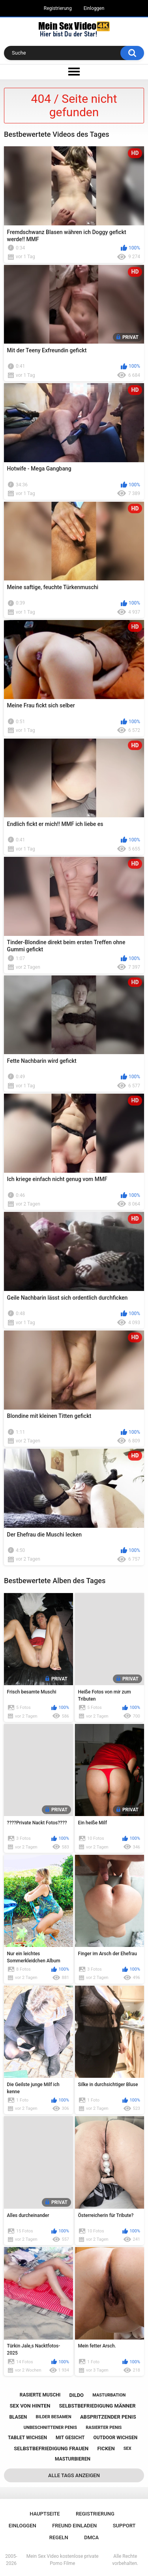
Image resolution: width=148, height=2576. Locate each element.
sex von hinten (29, 2406)
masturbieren (72, 2459)
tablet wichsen (27, 2437)
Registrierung (58, 8)
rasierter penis (104, 2427)
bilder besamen (53, 2416)
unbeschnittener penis (50, 2427)
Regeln (58, 2537)
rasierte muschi (40, 2395)
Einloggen (94, 8)
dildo (76, 2395)
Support (124, 2526)
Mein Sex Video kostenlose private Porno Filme (62, 2559)
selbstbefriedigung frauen (51, 2448)
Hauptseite (45, 2514)
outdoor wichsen (116, 2437)
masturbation (109, 2395)
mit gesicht (70, 2437)
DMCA (91, 2537)
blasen (18, 2417)
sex (127, 2448)
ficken (105, 2448)
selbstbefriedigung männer (97, 2406)
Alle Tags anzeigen (74, 2475)
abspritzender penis (108, 2417)
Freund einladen (74, 2526)
